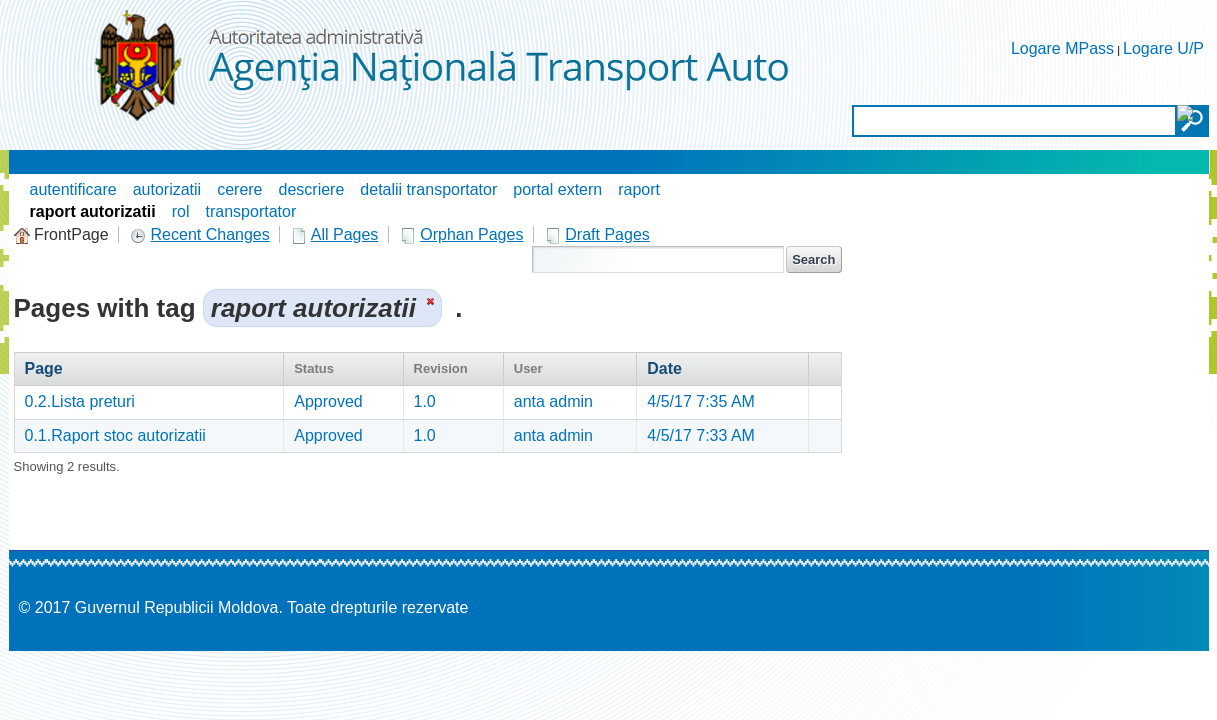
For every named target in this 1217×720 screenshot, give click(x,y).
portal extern (557, 189)
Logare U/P (1163, 48)
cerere (239, 189)
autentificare (73, 189)
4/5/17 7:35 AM (701, 401)
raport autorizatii (93, 211)
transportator (251, 211)
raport (639, 189)
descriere (312, 189)
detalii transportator (428, 189)
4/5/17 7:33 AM (701, 435)
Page (44, 368)
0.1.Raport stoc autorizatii (115, 435)
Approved (328, 401)
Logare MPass (1062, 48)
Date (664, 368)
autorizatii (167, 189)
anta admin (553, 401)
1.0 (425, 401)
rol (181, 211)
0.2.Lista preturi (80, 401)
